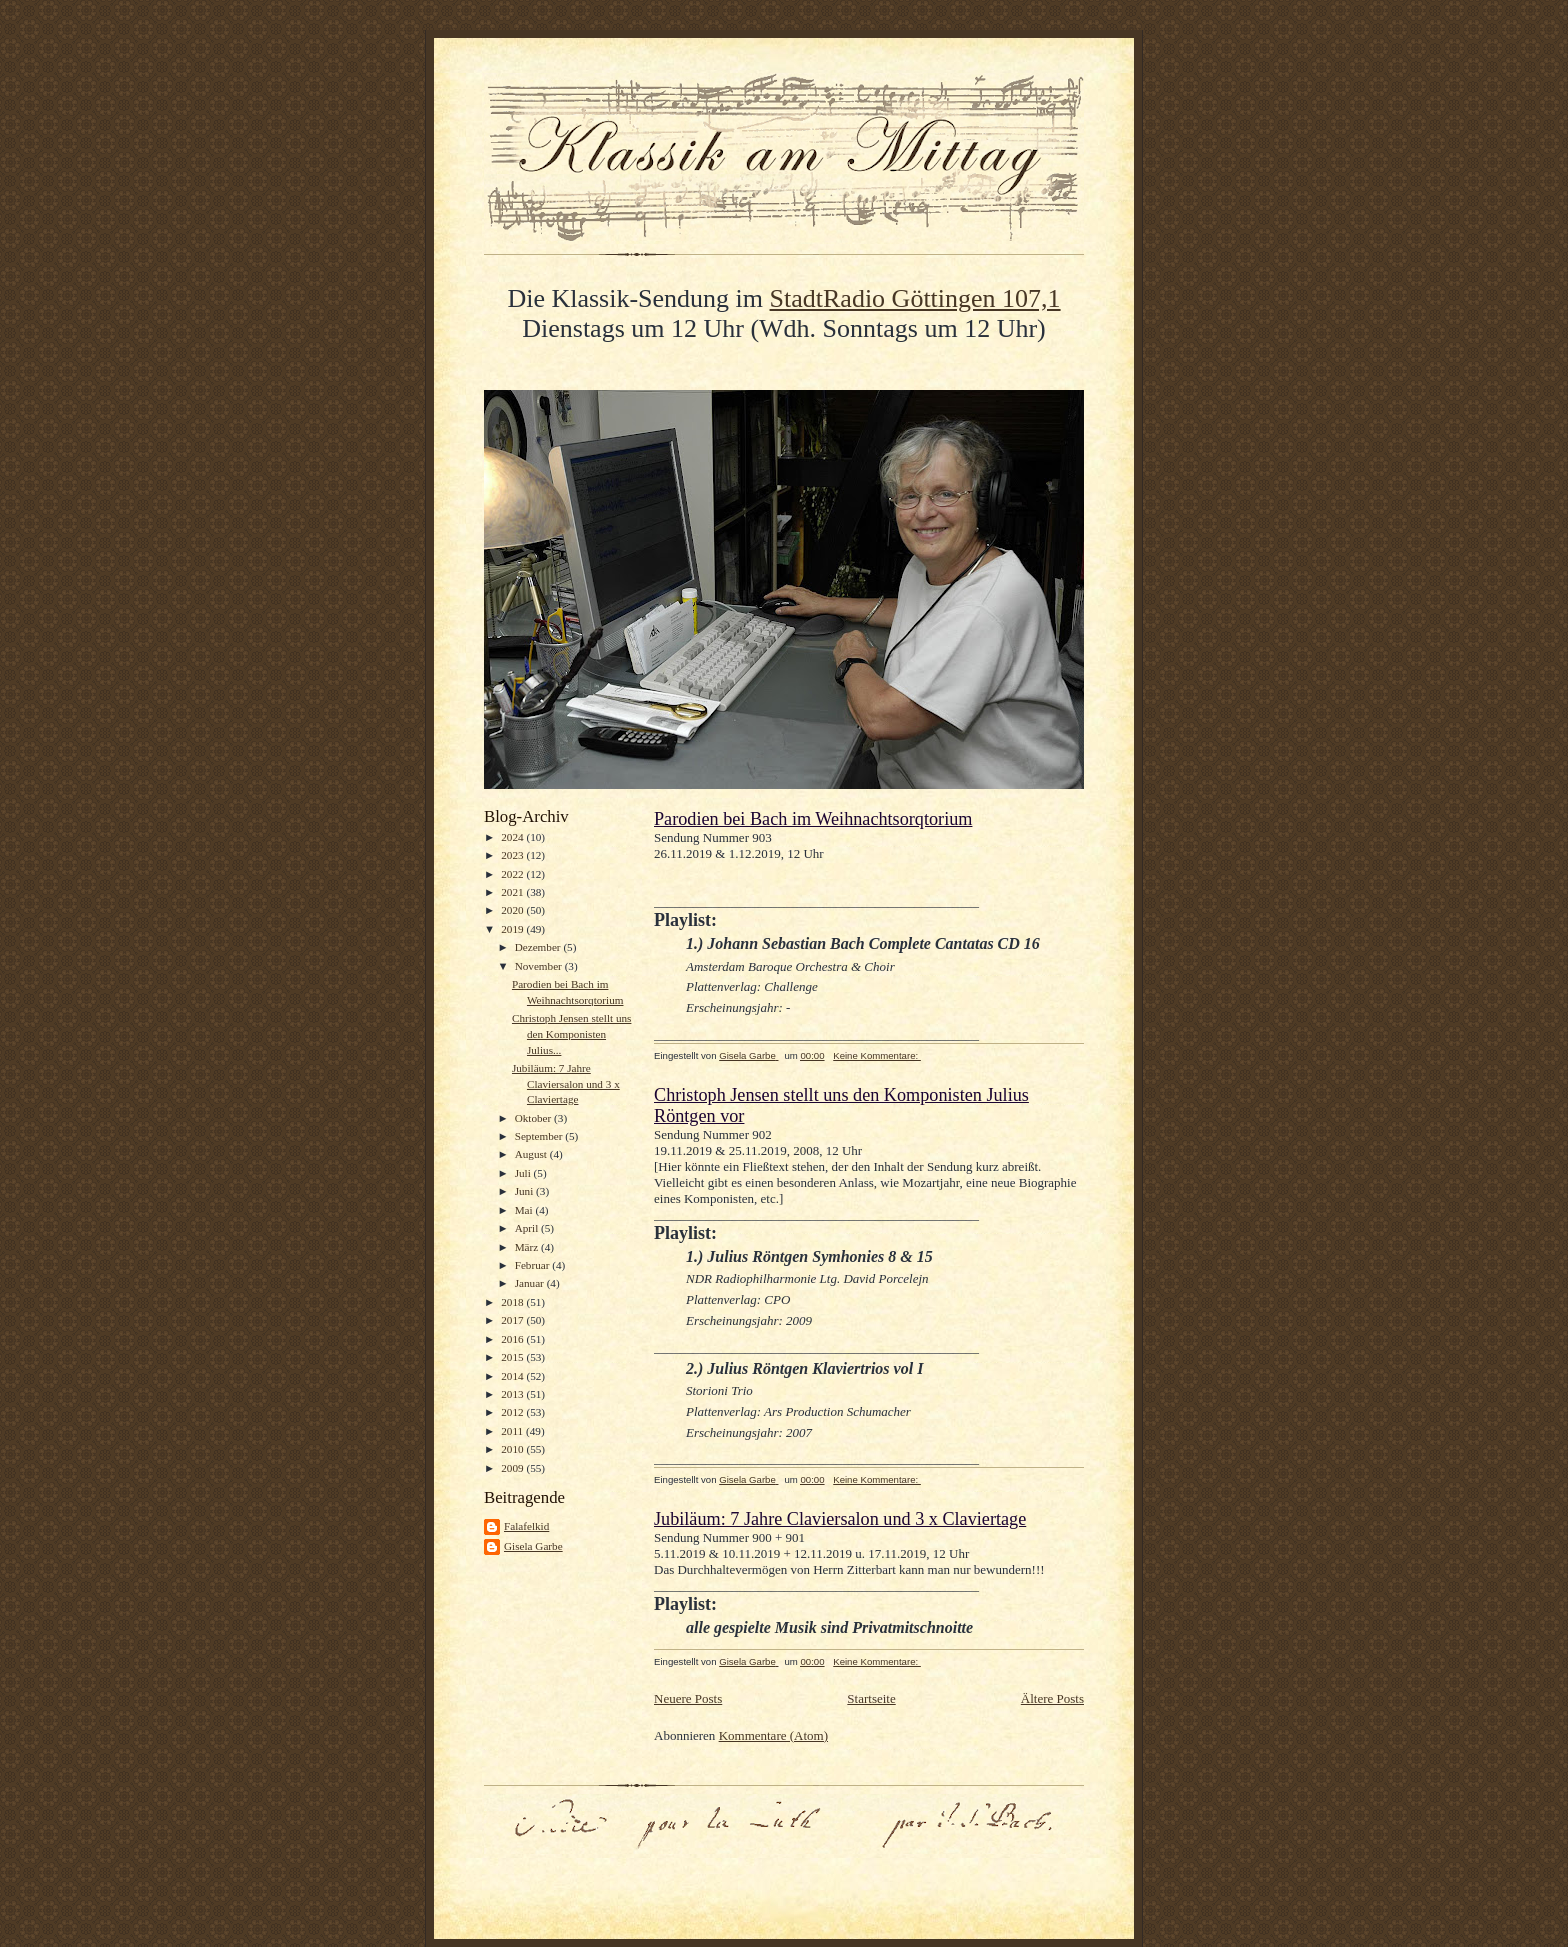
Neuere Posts (688, 1698)
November (540, 966)
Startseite (871, 1698)
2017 (513, 1320)
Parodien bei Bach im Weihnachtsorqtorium (813, 819)
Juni (525, 1191)
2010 (513, 1449)
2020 (513, 910)
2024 (513, 837)
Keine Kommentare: (877, 1055)
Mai (525, 1210)
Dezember (539, 947)
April (528, 1228)
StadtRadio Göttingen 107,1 (915, 298)
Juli (524, 1173)
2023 (513, 855)
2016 (513, 1339)
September (540, 1136)
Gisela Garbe (533, 1546)
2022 (513, 874)
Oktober (534, 1118)
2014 (513, 1376)
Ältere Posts (1052, 1698)
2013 (513, 1394)
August (532, 1154)
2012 (513, 1412)
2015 (513, 1357)
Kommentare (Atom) (773, 1735)
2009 (513, 1468)
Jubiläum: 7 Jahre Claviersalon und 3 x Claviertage (566, 1083)
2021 (513, 892)
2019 (513, 929)
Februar (534, 1265)
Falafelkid (526, 1526)
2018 (513, 1302)
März (528, 1247)
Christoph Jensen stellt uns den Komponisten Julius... (571, 1033)
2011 (513, 1431)
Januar (531, 1283)
